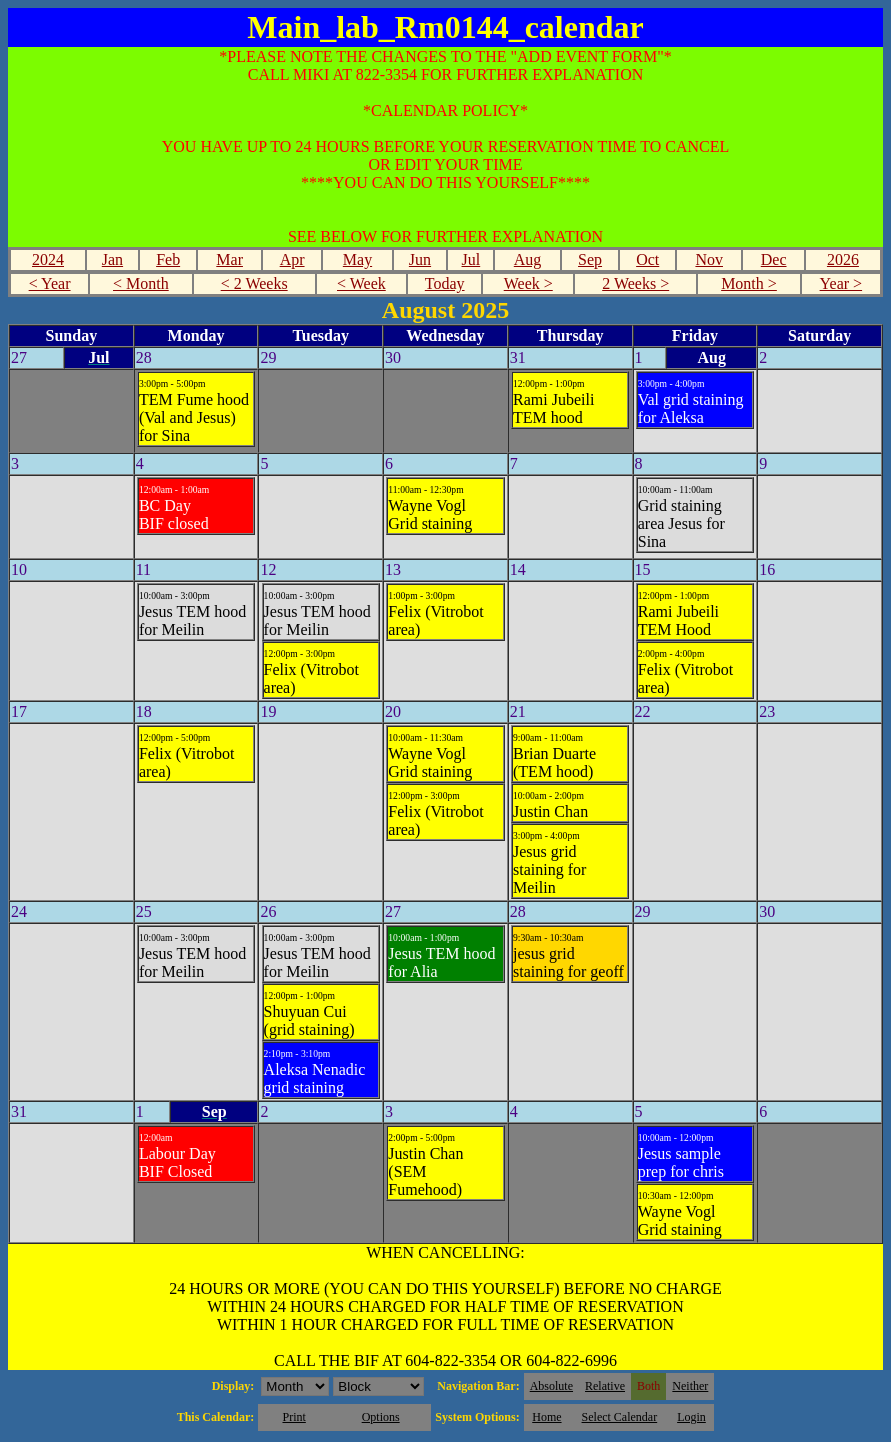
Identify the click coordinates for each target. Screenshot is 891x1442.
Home (546, 1417)
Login (691, 1417)
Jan (112, 259)
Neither (690, 1386)
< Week (361, 283)
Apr (292, 259)
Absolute (551, 1386)
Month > (749, 283)
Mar (229, 259)
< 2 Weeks (254, 283)
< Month (141, 283)
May (357, 259)
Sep (590, 259)
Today (445, 283)
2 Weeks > (635, 283)
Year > (841, 283)
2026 (843, 259)
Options (381, 1417)
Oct (647, 259)
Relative (605, 1386)
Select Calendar (620, 1417)
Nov (709, 259)
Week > (528, 283)
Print (293, 1417)
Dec (774, 259)
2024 (48, 259)
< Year (50, 283)
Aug (528, 259)
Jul (471, 259)
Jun (420, 259)
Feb (168, 259)
